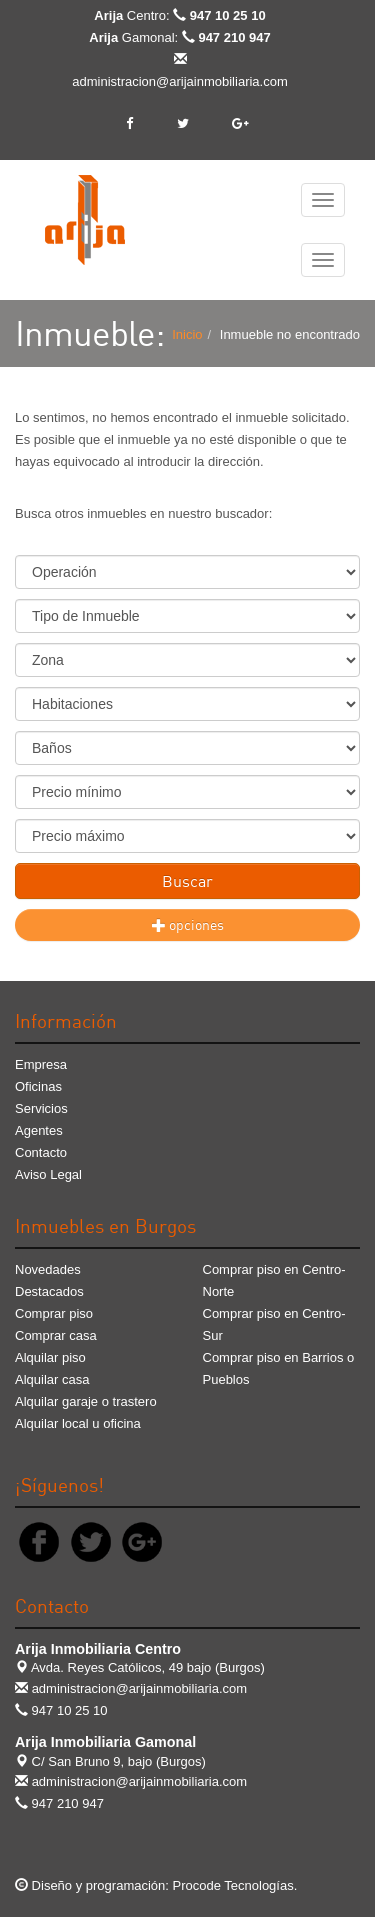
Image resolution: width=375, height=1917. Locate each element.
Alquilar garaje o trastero (86, 1401)
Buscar (187, 881)
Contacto (41, 1152)
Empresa (41, 1064)
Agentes (39, 1130)
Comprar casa (56, 1335)
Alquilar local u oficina (78, 1423)
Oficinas (38, 1086)
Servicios (41, 1108)
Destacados (49, 1291)
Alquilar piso (50, 1357)
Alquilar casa (52, 1379)
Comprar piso (54, 1313)
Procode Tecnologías (233, 1885)
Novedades (48, 1269)
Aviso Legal (48, 1174)
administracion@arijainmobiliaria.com (180, 81)
